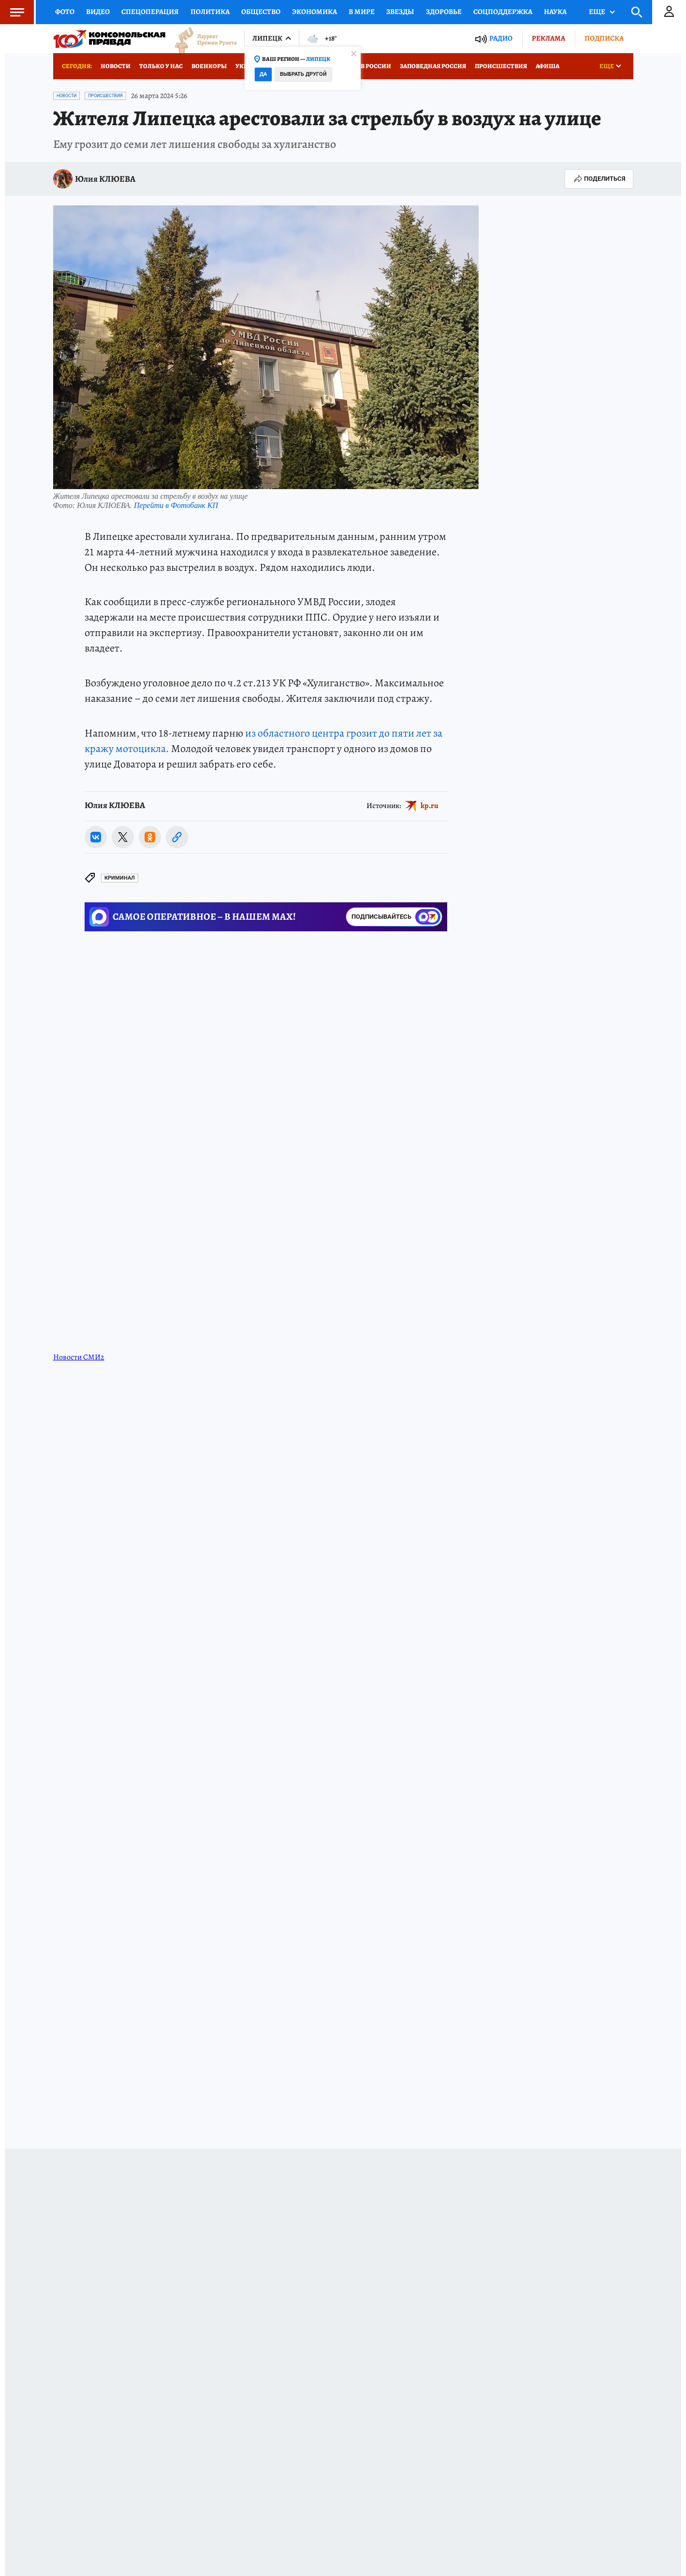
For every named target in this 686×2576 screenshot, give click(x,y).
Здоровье (444, 11)
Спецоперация (150, 11)
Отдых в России (364, 66)
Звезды (400, 11)
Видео (98, 11)
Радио (500, 38)
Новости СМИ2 (78, 1357)
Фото (64, 11)
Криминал (119, 878)
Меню (12, 12)
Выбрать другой (303, 74)
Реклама (548, 38)
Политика (210, 11)
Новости (116, 66)
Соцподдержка (502, 11)
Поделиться (599, 179)
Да (263, 74)
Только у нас (161, 66)
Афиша (547, 66)
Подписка (604, 38)
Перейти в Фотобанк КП (176, 505)
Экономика (314, 11)
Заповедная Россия (433, 66)
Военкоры (209, 66)
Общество (260, 11)
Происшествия (501, 66)
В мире (362, 11)
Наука (555, 11)
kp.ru (429, 805)
